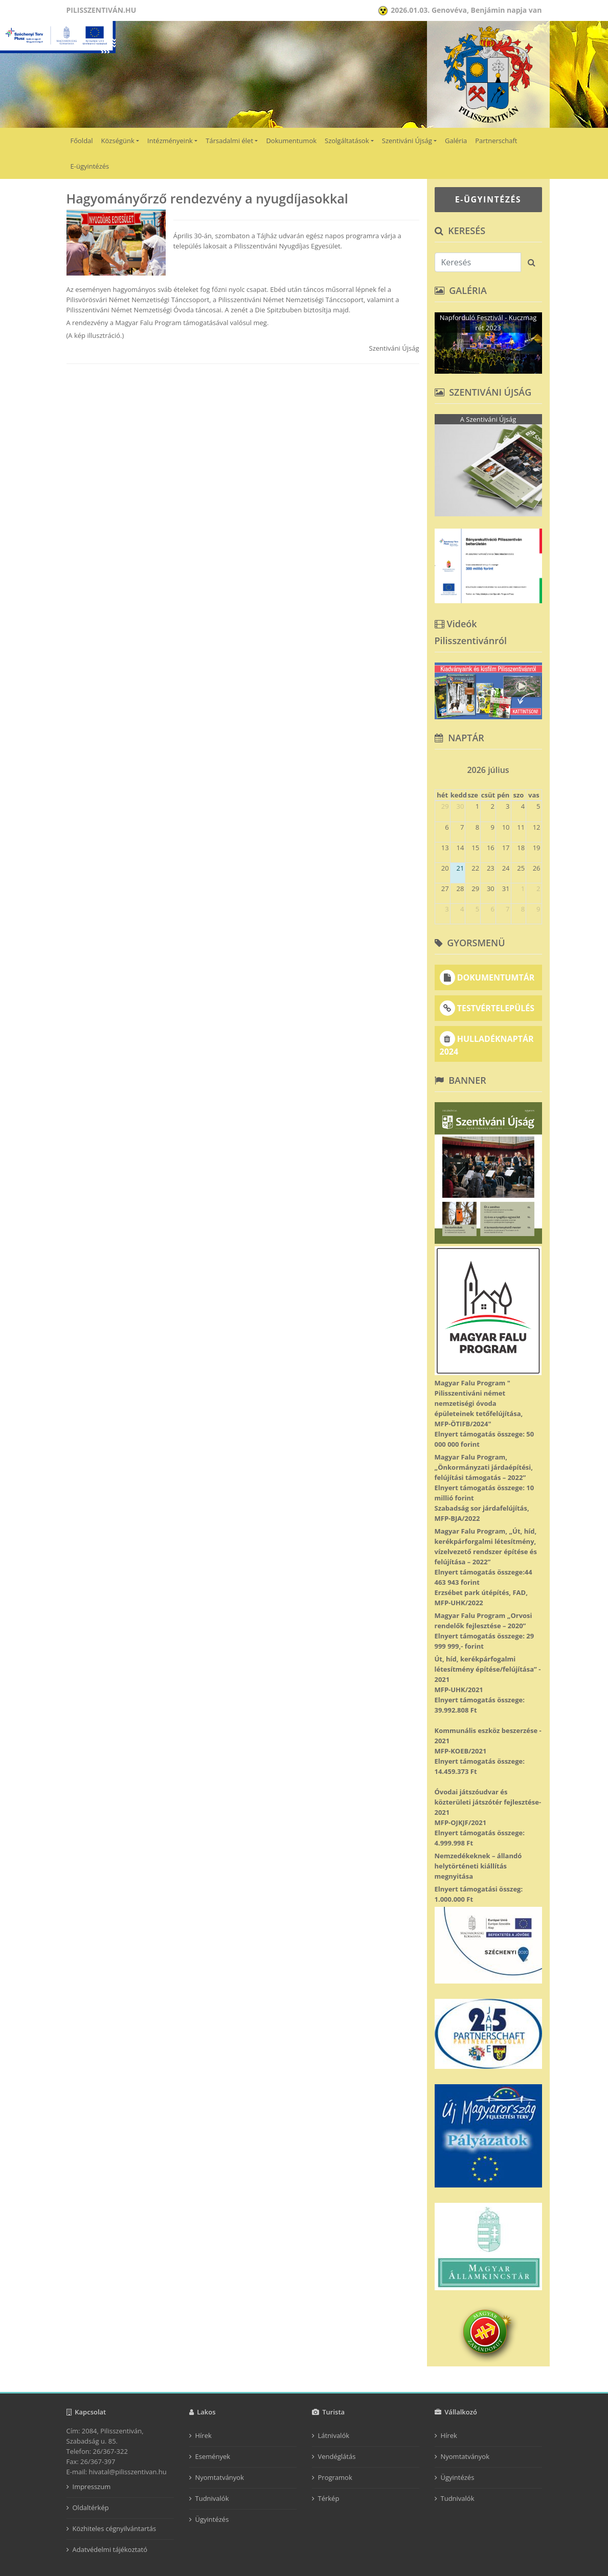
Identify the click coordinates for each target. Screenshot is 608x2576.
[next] (537, 766)
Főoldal (82, 140)
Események (213, 2456)
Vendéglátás (337, 2456)
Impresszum (92, 2486)
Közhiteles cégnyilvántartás (114, 2528)
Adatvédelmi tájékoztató (110, 2549)
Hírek (203, 2435)
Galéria (456, 140)
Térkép (329, 2498)
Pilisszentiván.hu (101, 10)
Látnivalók (334, 2435)
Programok (335, 2477)
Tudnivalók (212, 2498)
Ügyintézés (212, 2519)
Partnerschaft (496, 140)
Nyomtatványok (219, 2477)
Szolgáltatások (347, 140)
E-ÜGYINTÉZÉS (488, 199)
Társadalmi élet (229, 140)
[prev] (439, 766)
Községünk (117, 140)
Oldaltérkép (91, 2507)
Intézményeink (170, 140)
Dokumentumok (291, 140)
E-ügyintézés (90, 166)
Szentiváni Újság (407, 140)
